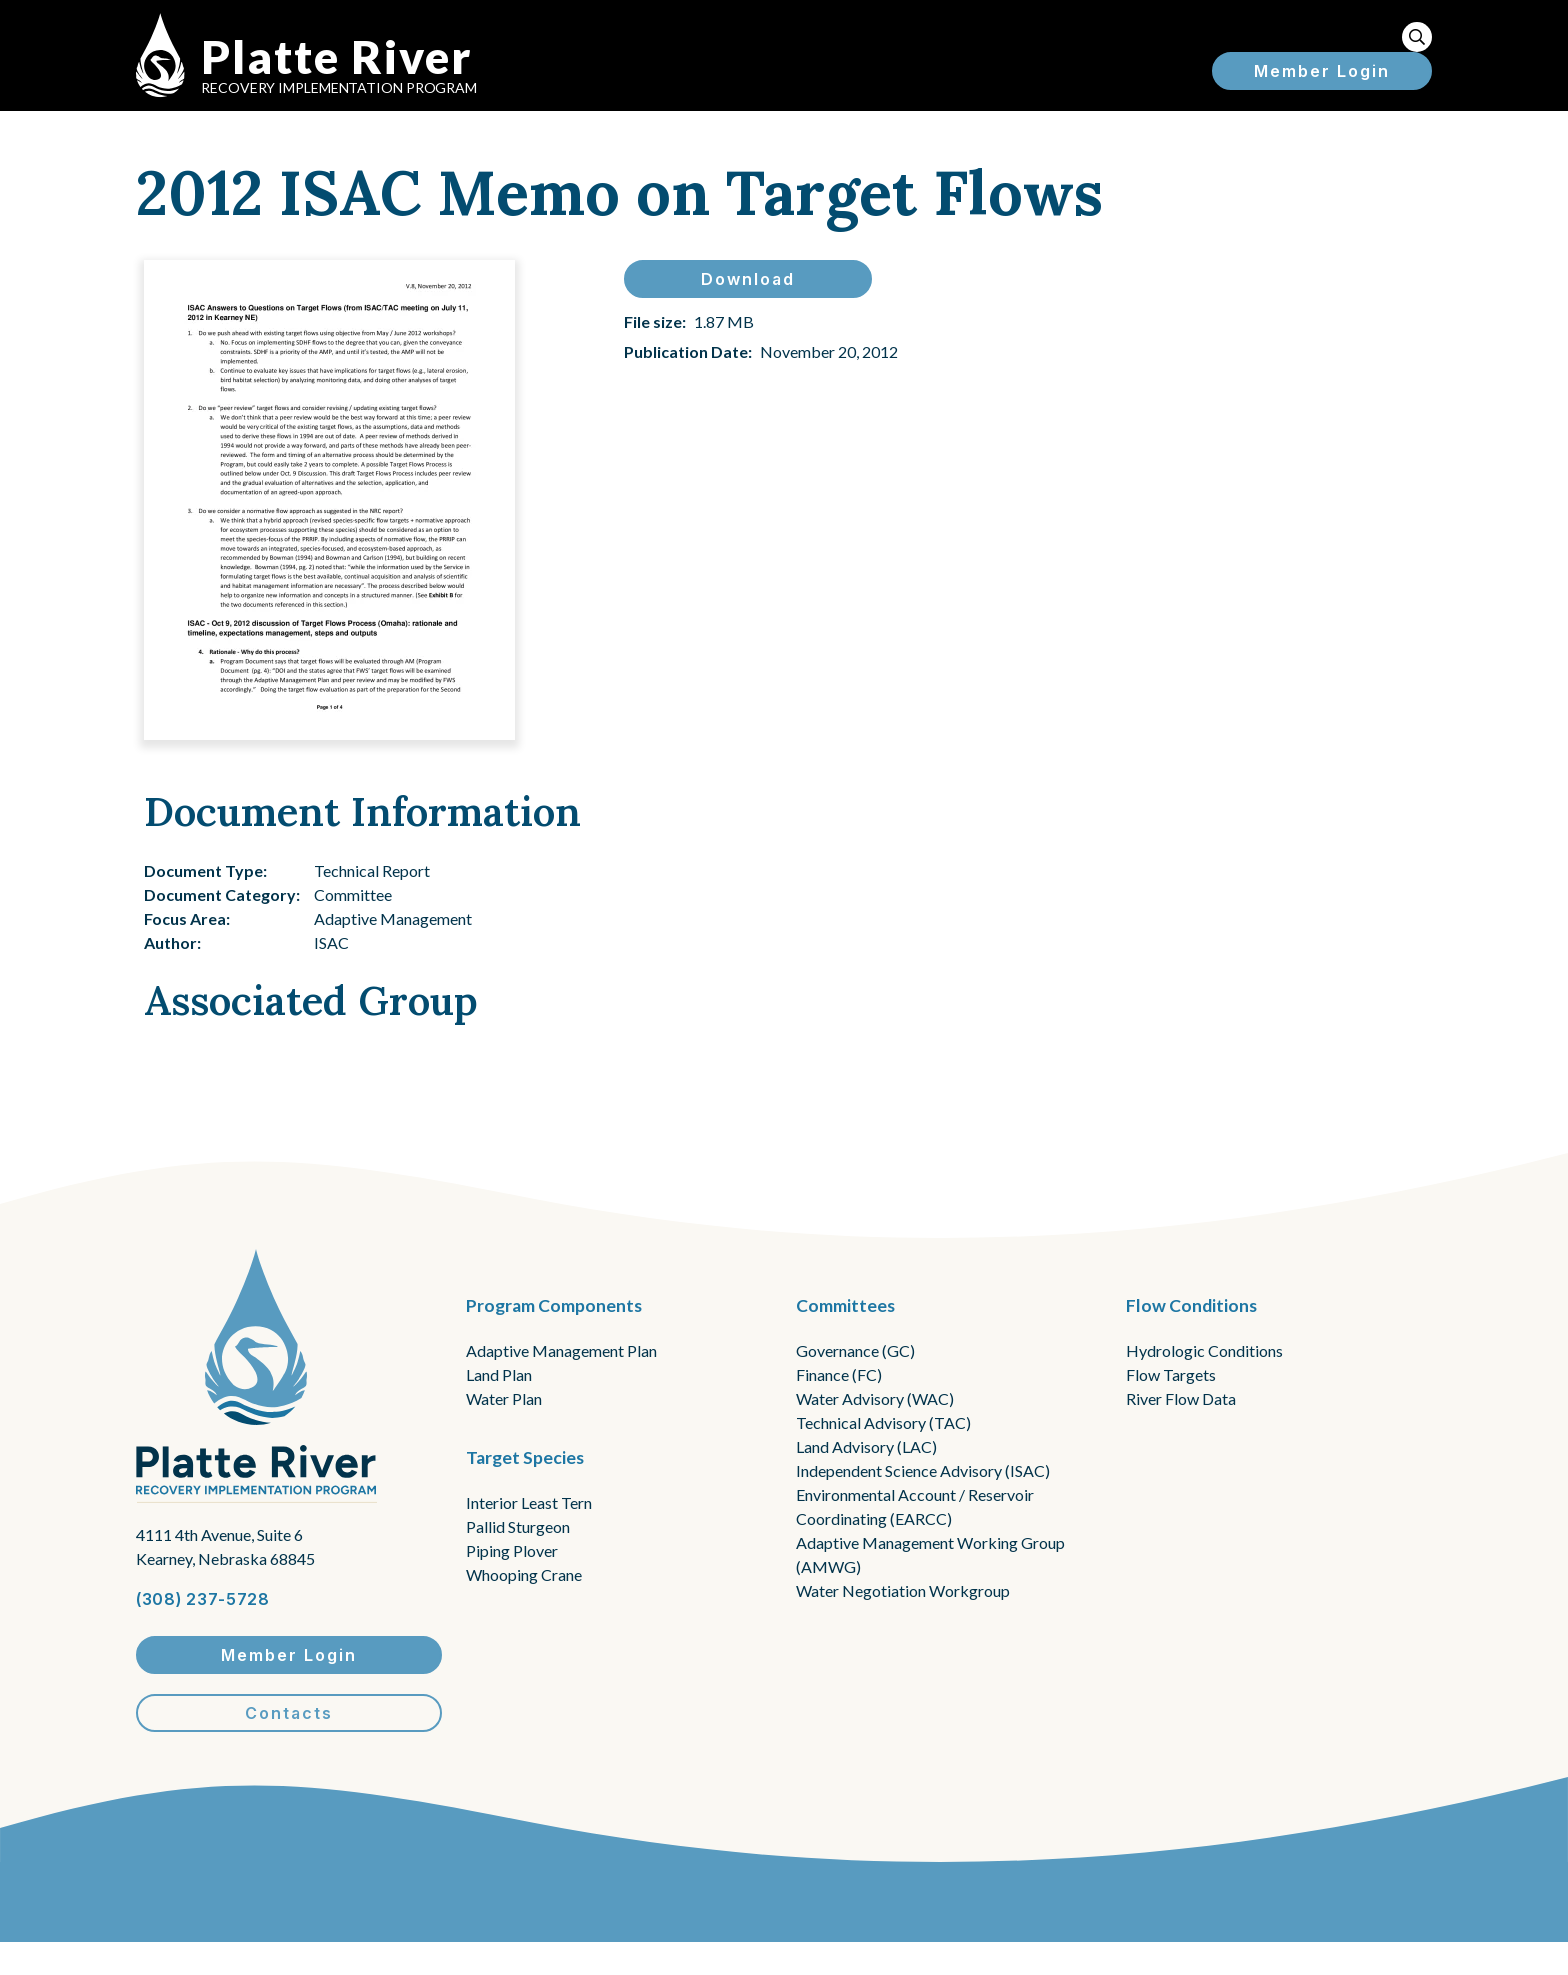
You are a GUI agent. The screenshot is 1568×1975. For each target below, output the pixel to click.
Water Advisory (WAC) (875, 1398)
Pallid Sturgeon (518, 1526)
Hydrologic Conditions (1204, 1350)
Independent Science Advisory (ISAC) (923, 1470)
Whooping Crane (524, 1574)
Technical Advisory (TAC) (883, 1422)
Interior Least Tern (529, 1502)
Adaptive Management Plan (561, 1350)
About (802, 48)
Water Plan (504, 1398)
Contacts (289, 1713)
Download (748, 302)
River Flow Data (1181, 1398)
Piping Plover (512, 1550)
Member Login (1322, 107)
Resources (1320, 48)
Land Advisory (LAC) (866, 1446)
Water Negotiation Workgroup (903, 1590)
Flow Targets (1171, 1374)
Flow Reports (1159, 48)
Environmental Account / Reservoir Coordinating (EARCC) (915, 1506)
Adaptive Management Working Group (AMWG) (930, 1554)
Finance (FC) (839, 1374)
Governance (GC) (855, 1350)
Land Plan (499, 1374)
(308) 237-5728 (203, 1599)
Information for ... (964, 48)
